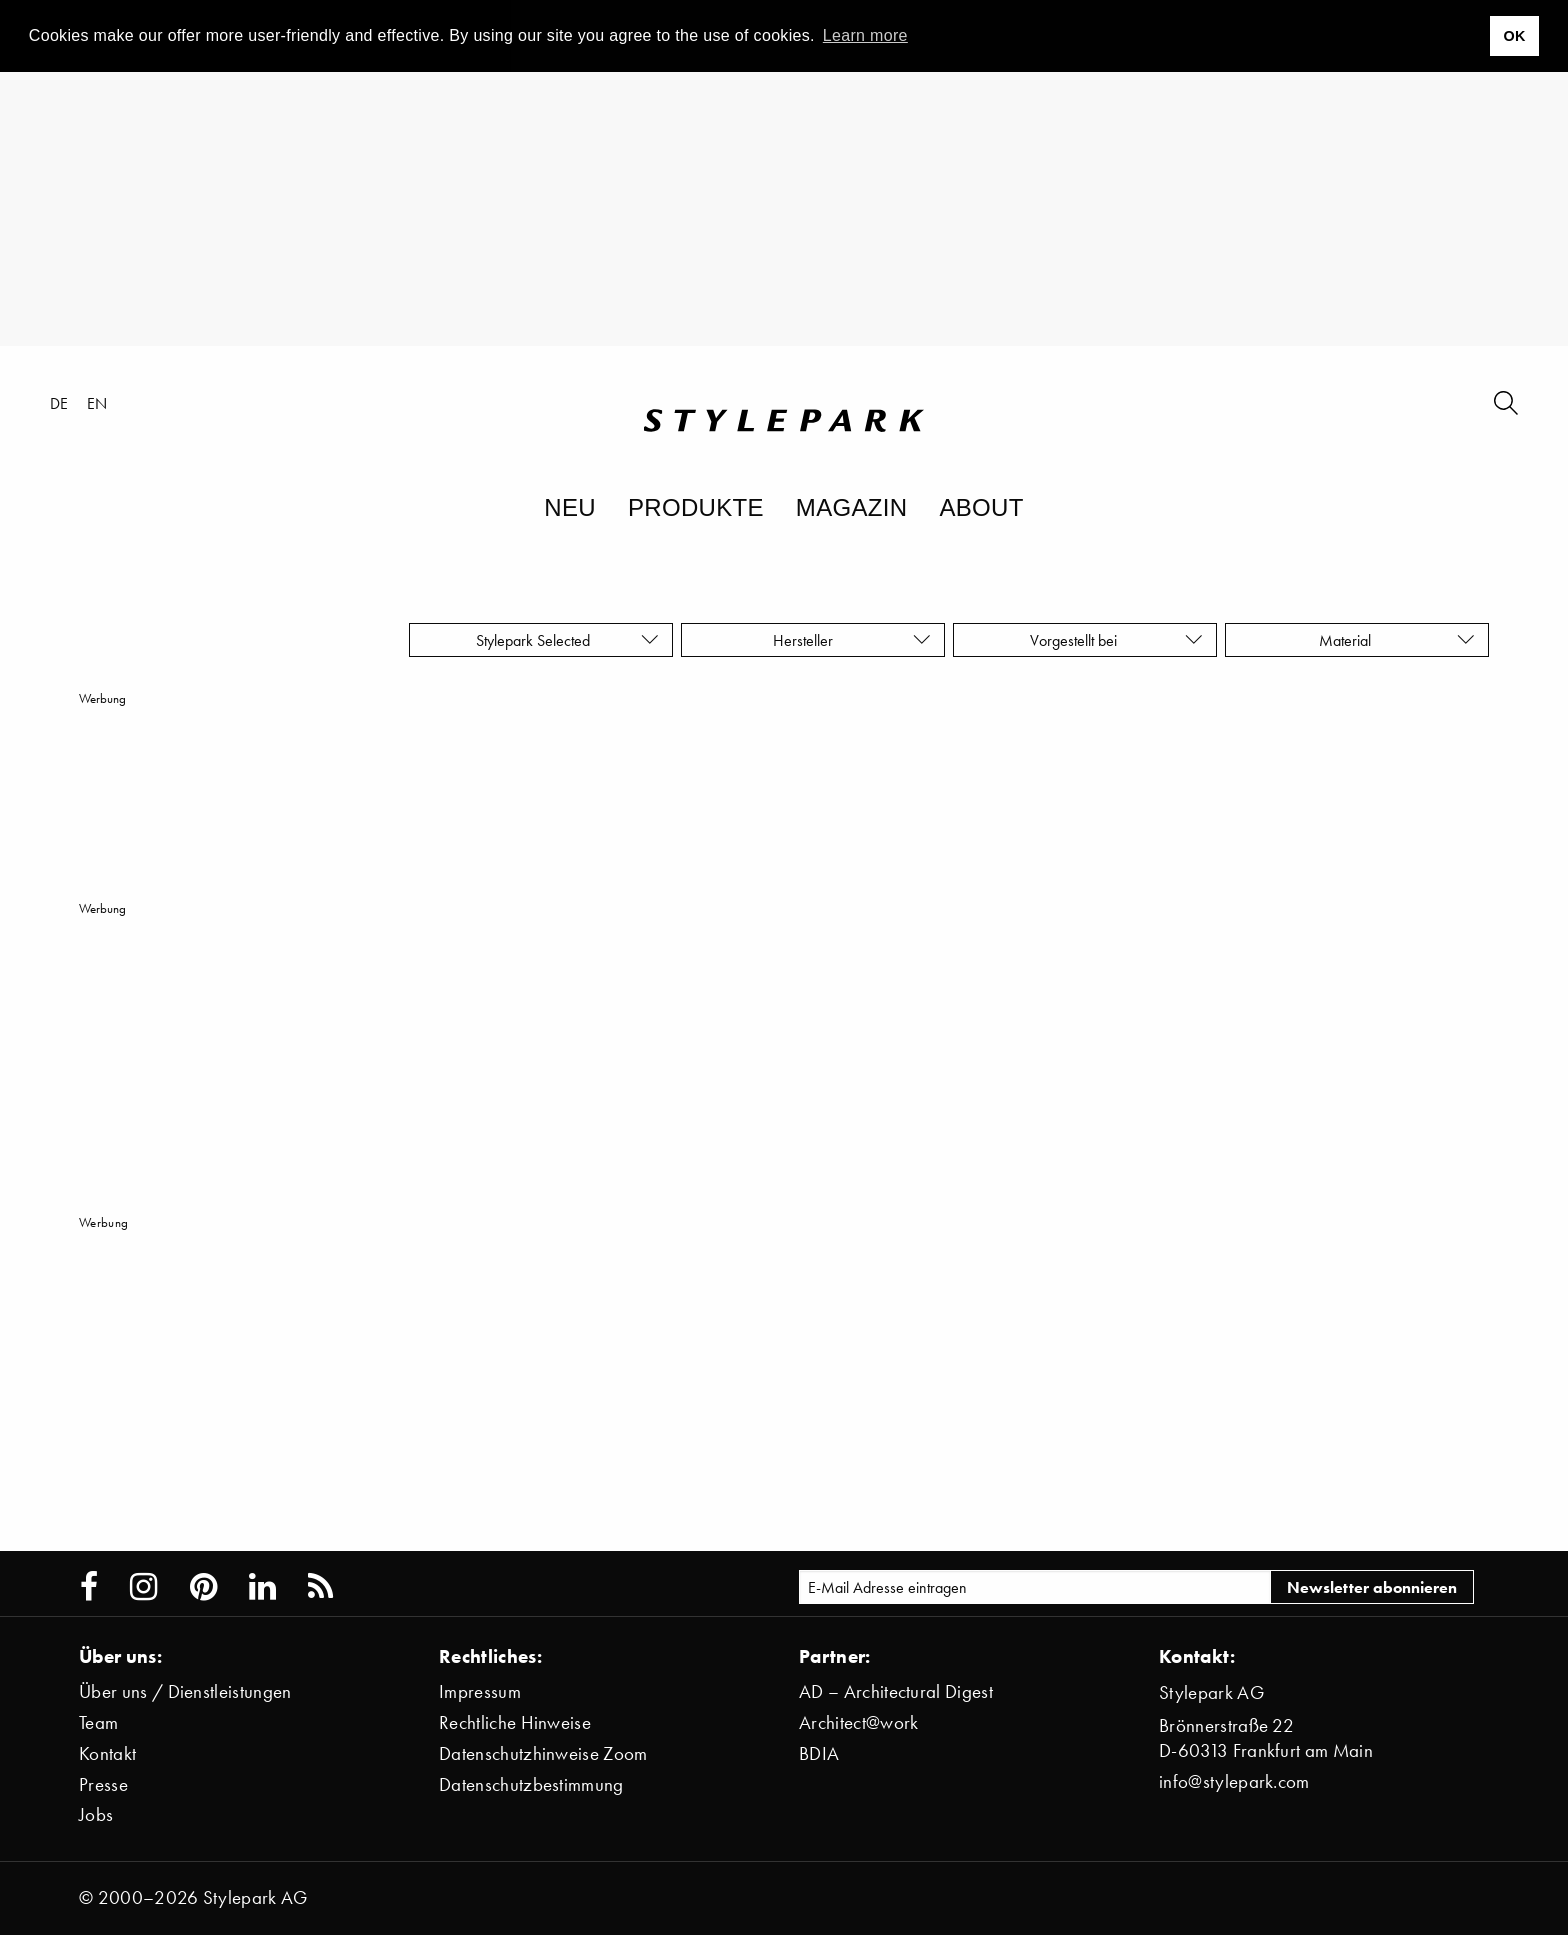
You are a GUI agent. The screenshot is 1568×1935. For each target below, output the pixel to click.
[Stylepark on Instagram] (143, 1587)
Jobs (96, 1814)
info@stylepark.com (1234, 1781)
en (97, 403)
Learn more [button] (865, 35)
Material (1397, 640)
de (59, 403)
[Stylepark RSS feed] (320, 1587)
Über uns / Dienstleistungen (185, 1691)
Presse (103, 1784)
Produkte (696, 507)
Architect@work (858, 1722)
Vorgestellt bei (1116, 640)
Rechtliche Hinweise (515, 1722)
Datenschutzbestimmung (531, 1784)
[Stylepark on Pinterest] (203, 1587)
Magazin (852, 507)
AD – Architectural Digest (896, 1691)
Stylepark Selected (567, 640)
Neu (570, 507)
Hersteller (852, 640)
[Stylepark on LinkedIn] (262, 1587)
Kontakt (107, 1753)
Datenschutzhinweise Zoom (543, 1753)
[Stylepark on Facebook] (89, 1587)
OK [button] (1514, 36)
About (981, 507)
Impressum (480, 1691)
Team (98, 1722)
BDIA (819, 1753)
